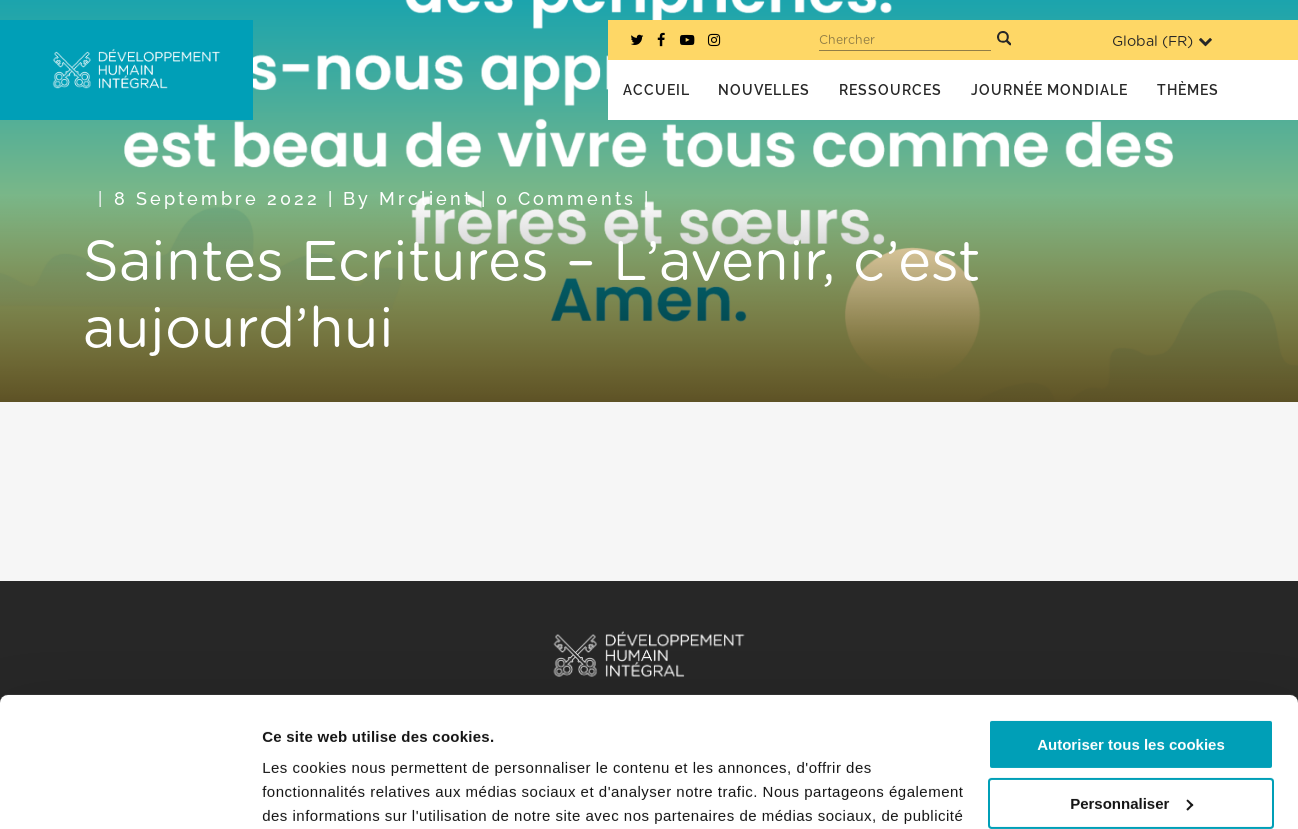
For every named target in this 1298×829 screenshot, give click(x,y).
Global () (1162, 41)
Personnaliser (1131, 673)
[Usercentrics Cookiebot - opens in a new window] (129, 790)
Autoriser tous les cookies (1131, 615)
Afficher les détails (329, 789)
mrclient (426, 198)
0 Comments (566, 198)
